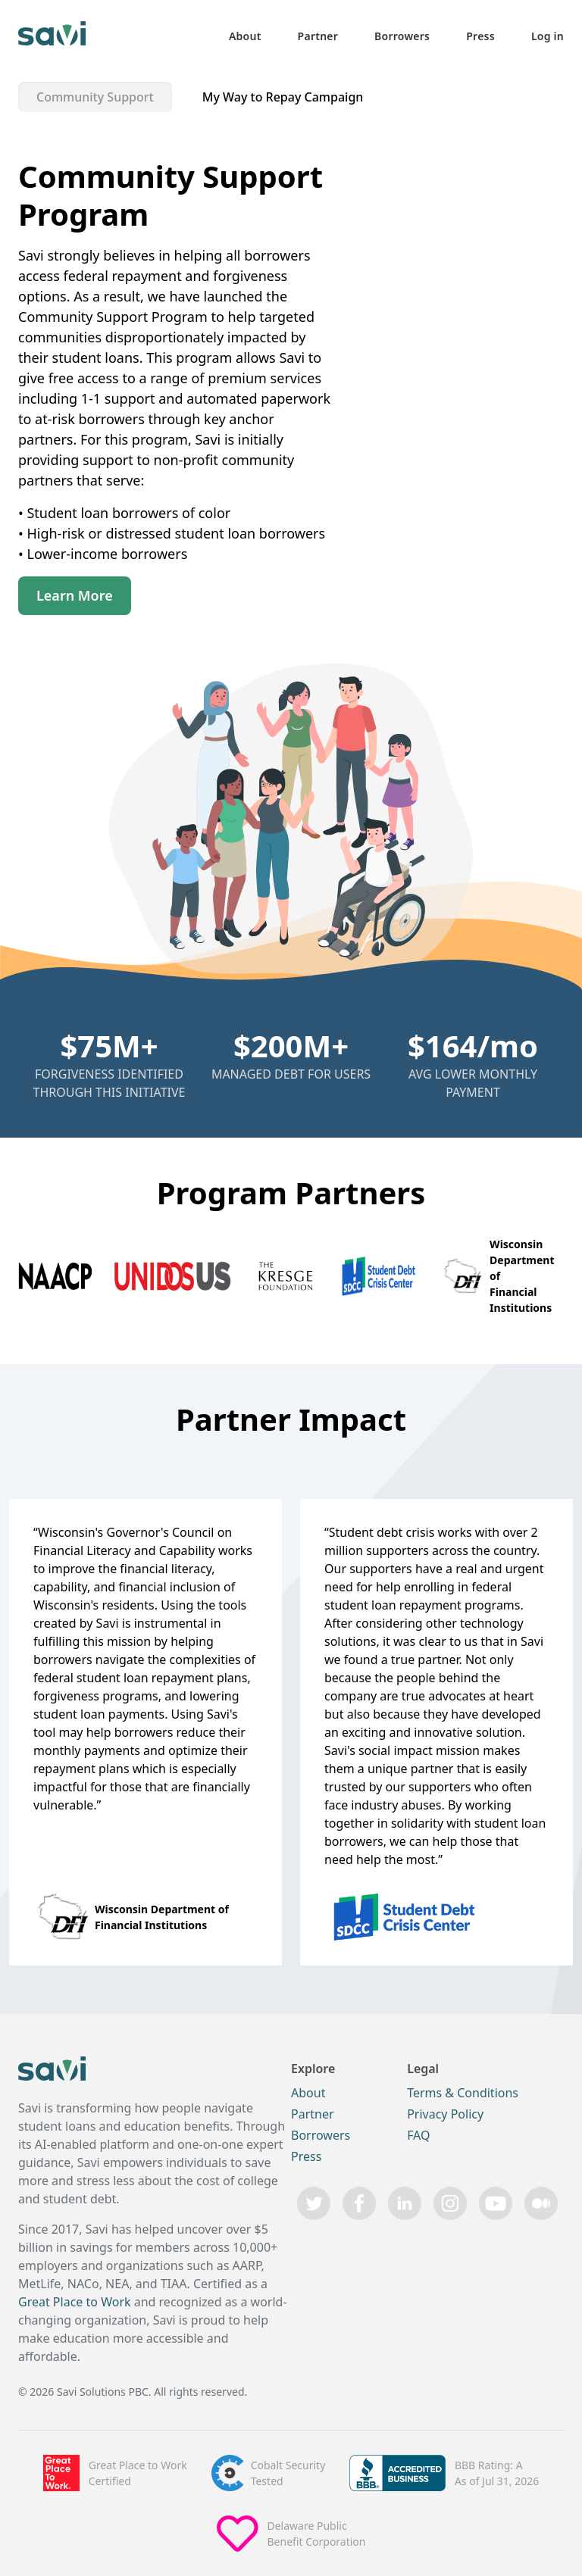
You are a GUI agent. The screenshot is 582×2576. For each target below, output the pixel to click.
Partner (318, 36)
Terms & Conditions (462, 2092)
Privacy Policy (445, 2114)
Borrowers (402, 36)
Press (480, 36)
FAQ (418, 2135)
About (245, 36)
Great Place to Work (74, 2301)
